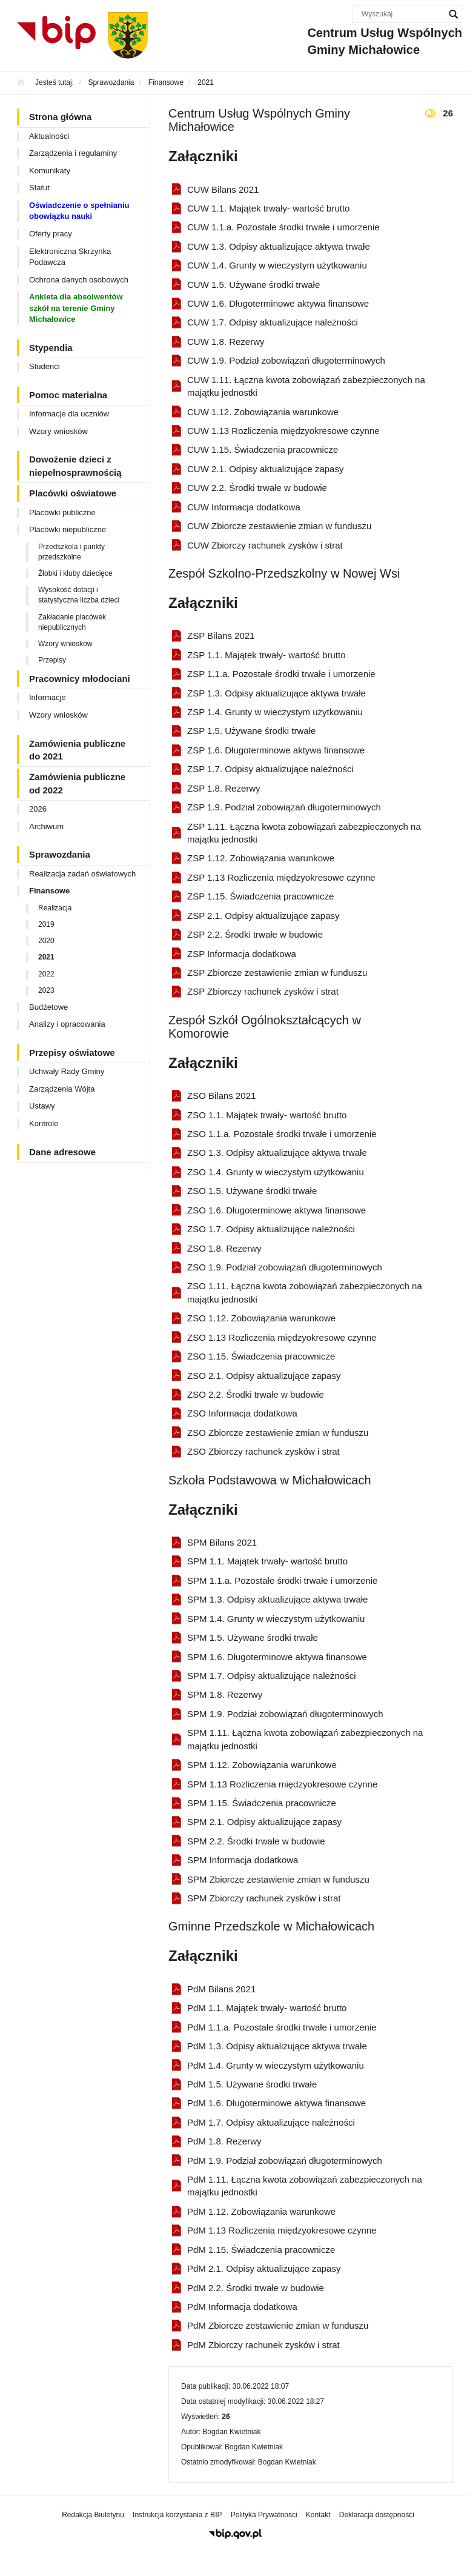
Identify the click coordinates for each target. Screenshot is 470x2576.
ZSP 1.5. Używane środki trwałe (251, 731)
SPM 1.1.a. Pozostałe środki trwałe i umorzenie (282, 1580)
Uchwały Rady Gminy (66, 1071)
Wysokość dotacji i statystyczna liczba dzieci (78, 595)
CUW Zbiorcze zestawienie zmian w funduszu (279, 526)
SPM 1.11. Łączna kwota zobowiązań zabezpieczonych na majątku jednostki (305, 1738)
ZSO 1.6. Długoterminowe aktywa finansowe (276, 1210)
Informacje (47, 697)
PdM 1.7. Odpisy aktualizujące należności (271, 2122)
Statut (39, 187)
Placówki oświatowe (72, 493)
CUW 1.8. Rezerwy (226, 341)
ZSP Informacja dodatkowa (241, 954)
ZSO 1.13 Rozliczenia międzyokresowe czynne (282, 1337)
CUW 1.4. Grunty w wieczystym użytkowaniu (277, 265)
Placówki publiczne (62, 512)
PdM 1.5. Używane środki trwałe (252, 2084)
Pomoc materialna (68, 395)
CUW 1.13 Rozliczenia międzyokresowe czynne (283, 430)
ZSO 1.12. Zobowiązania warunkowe (261, 1318)
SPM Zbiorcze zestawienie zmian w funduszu (278, 1879)
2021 (46, 957)
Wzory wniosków (58, 431)
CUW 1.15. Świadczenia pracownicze (262, 449)
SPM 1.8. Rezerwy (224, 1694)
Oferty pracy (50, 233)
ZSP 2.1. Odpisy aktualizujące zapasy (263, 915)
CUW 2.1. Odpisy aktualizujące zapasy (265, 469)
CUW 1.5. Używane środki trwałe (253, 284)
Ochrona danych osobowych (78, 279)
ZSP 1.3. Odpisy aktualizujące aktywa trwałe (276, 693)
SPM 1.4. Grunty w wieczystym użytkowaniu (276, 1618)
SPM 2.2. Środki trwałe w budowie (256, 1841)
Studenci (44, 366)
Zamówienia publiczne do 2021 (77, 749)
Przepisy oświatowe (72, 1052)
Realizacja (54, 908)
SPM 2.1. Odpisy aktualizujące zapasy (264, 1822)
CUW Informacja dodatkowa (243, 507)
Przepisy (52, 660)
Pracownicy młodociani (79, 678)
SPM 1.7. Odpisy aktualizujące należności (271, 1675)
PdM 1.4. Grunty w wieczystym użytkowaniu (275, 2065)
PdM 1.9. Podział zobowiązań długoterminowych (284, 2160)
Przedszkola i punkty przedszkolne (71, 551)
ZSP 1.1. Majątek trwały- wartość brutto (266, 655)
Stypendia (51, 347)
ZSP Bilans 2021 (220, 635)
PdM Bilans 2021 (221, 1989)
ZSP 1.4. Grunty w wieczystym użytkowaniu (275, 712)
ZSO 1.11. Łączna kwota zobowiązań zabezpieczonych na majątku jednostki (304, 1292)
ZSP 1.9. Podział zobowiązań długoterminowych (284, 807)
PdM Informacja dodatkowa (242, 2306)
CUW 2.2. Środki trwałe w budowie (257, 487)
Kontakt (318, 2515)
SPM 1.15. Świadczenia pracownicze (261, 1803)
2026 (38, 808)
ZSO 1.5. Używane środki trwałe (252, 1191)
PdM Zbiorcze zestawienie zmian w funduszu (277, 2325)
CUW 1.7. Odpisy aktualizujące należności (272, 322)
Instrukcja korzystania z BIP (177, 2515)
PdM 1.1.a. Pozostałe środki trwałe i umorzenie (282, 2027)
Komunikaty (49, 170)
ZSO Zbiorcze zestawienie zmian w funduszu (277, 1432)
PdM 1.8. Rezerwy (224, 2141)
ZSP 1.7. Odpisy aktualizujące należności (270, 769)
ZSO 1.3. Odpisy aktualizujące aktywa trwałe (277, 1152)
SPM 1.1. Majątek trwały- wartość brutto (267, 1561)
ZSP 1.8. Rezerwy (223, 788)
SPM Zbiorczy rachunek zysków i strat (263, 1898)
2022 (46, 974)
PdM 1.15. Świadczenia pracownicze (261, 2249)
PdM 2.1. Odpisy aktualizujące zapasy (263, 2268)
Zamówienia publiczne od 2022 (77, 783)
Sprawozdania (59, 854)
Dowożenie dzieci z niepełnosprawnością (75, 465)
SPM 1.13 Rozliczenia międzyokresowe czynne (282, 1784)
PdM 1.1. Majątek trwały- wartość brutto (266, 2008)
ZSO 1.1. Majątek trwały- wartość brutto (266, 1115)
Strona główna (60, 117)
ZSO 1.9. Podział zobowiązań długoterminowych (284, 1267)
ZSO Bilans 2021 (221, 1095)
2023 (46, 990)
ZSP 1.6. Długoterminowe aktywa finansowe (276, 750)
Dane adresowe (62, 1152)
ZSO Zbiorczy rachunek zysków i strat (263, 1451)
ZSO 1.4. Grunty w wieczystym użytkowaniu (275, 1172)
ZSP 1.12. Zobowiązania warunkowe (260, 858)
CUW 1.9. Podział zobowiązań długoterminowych (286, 360)
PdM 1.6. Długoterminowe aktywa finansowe (276, 2103)
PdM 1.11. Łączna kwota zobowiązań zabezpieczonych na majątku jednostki (304, 2185)
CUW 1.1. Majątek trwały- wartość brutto (268, 208)
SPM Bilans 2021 (222, 1542)
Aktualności (49, 136)
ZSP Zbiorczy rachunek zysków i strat (263, 991)
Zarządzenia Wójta (61, 1088)
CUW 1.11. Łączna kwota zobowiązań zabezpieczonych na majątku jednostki (306, 386)
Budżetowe (48, 1007)
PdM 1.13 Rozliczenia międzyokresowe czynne (282, 2230)
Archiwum (46, 826)
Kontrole (43, 1123)
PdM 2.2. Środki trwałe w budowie (255, 2288)
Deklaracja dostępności (376, 2515)
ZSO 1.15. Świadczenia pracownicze (261, 1356)
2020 (46, 940)
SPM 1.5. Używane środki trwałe (252, 1637)
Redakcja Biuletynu (93, 2515)
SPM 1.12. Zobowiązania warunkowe (262, 1765)
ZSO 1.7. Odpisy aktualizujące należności (271, 1229)
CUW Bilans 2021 (223, 189)
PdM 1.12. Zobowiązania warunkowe (261, 2211)
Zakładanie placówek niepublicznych (72, 622)
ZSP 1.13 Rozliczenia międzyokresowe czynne (281, 877)
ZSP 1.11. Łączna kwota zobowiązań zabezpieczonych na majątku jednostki (304, 832)
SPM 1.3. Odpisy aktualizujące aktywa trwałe (277, 1599)
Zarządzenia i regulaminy (73, 153)
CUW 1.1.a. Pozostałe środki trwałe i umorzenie (283, 227)
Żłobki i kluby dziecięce (75, 573)
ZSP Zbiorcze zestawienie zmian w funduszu (277, 972)
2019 (46, 924)
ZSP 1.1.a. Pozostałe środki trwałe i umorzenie (281, 674)
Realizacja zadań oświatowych (82, 873)
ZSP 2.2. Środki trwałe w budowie (255, 934)
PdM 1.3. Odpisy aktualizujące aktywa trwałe (277, 2046)
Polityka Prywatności (264, 2515)
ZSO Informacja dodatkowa (242, 1413)
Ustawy (42, 1105)
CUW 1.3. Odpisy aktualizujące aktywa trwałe (278, 246)
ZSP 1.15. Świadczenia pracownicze (260, 896)
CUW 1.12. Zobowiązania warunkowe (263, 412)
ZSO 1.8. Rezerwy (224, 1248)
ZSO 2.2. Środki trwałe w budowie (255, 1394)
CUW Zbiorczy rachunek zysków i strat (265, 545)
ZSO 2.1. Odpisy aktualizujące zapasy (263, 1375)
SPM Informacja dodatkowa (242, 1860)
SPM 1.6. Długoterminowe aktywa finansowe (277, 1657)
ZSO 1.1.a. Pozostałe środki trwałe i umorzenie (282, 1134)
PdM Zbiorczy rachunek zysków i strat (263, 2345)
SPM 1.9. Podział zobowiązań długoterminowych (285, 1714)
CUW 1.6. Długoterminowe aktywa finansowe (278, 303)
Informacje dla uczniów (69, 413)
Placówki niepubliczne (67, 529)
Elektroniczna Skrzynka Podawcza (70, 257)
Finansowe (49, 890)
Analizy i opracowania (67, 1024)
